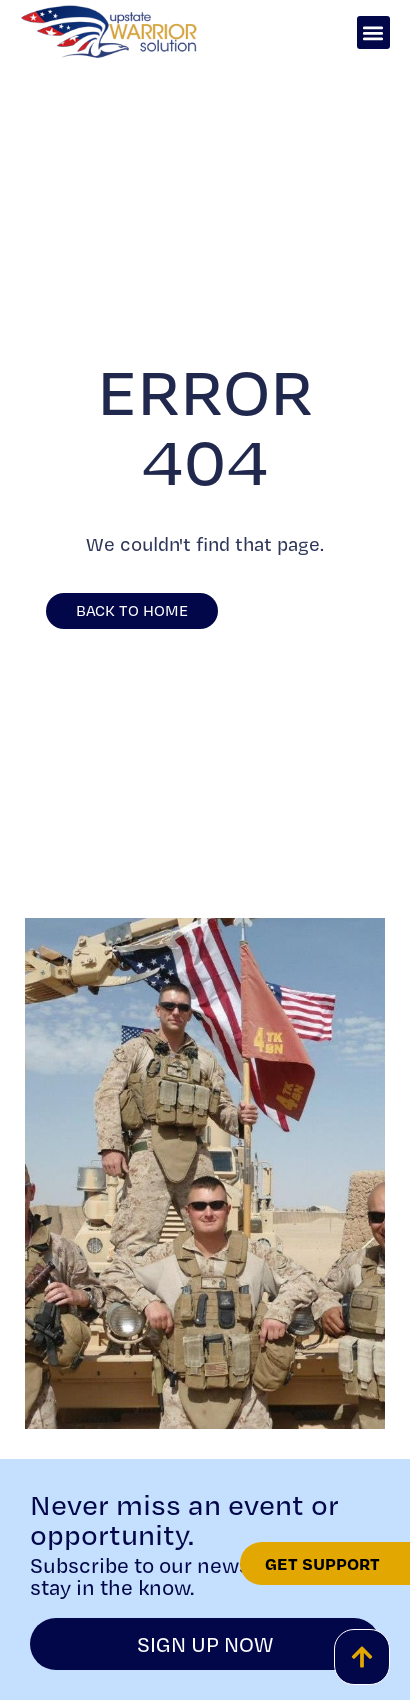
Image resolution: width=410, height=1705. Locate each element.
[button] (373, 32)
